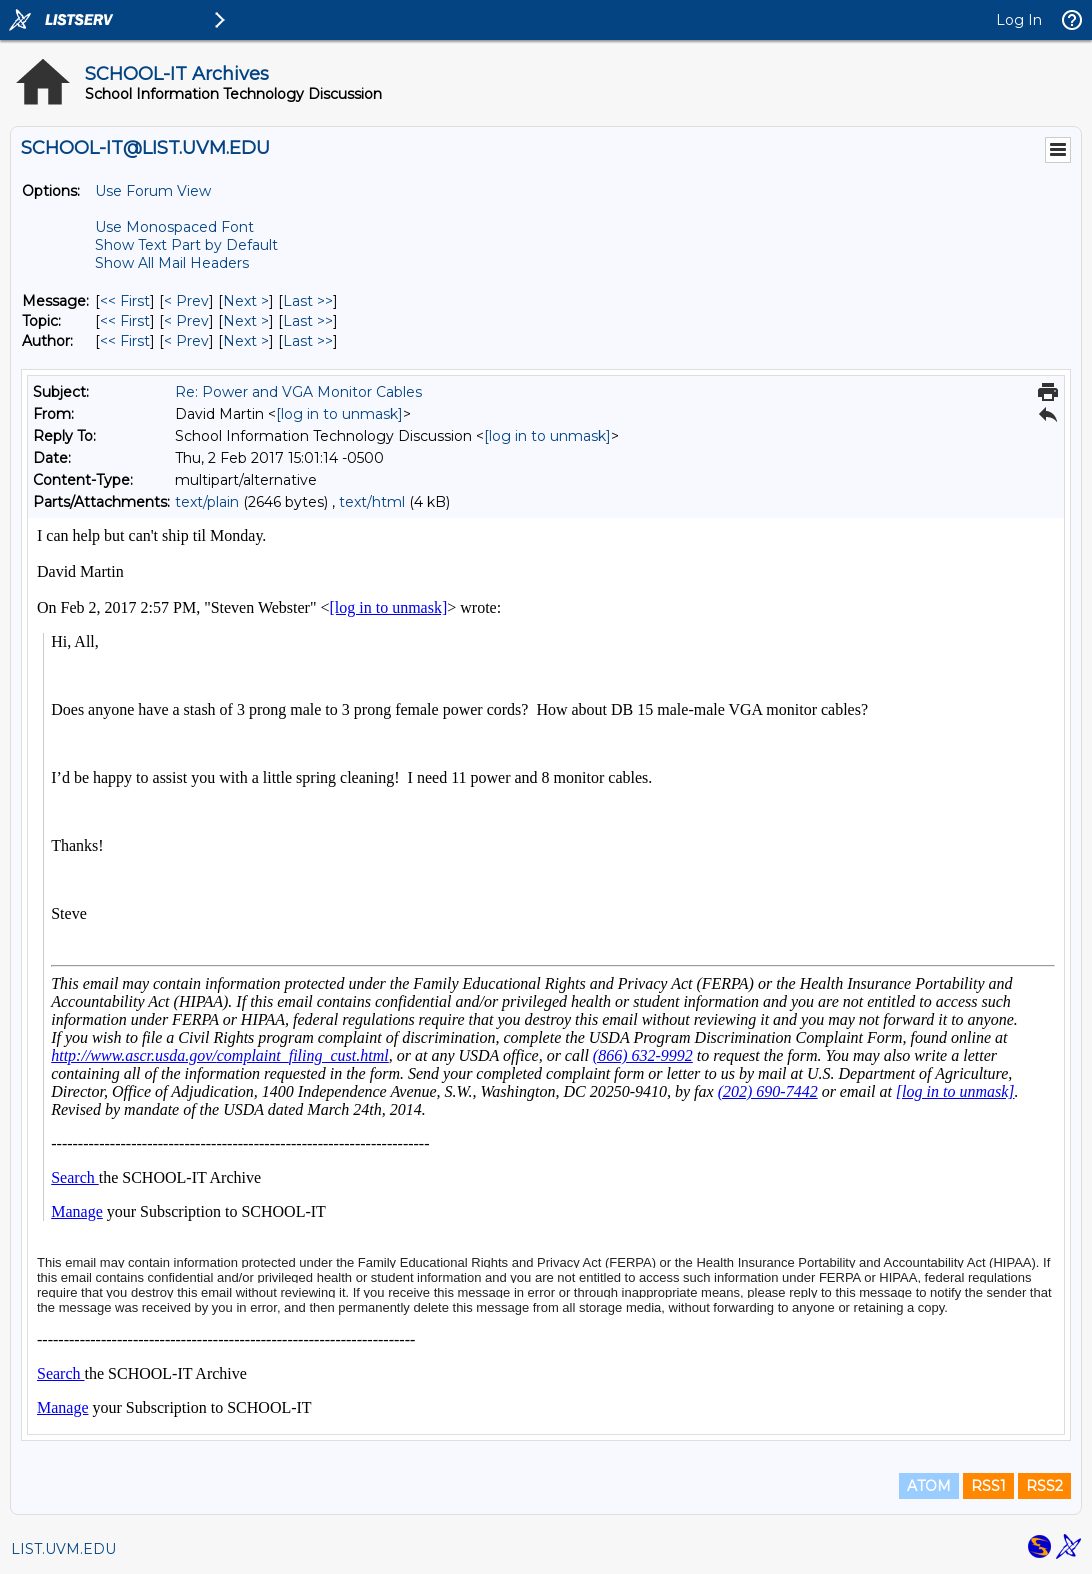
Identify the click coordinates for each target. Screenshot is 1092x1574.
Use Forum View (153, 191)
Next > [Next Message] (246, 301)
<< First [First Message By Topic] (125, 321)
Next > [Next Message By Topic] (246, 321)
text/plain (207, 502)
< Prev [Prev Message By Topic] (186, 321)
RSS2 (1044, 1486)
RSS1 (988, 1486)
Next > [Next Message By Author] (246, 341)
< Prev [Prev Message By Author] (186, 341)
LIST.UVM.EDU (63, 1549)
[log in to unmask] (339, 414)
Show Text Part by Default (186, 245)
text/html (372, 502)
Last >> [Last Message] (308, 301)
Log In (1019, 20)
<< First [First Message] (125, 301)
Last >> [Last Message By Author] (308, 341)
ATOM (929, 1486)
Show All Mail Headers (172, 263)
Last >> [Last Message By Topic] (308, 321)
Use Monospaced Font (174, 227)
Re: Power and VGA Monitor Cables (298, 392)
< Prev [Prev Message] (186, 301)
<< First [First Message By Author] (125, 341)
